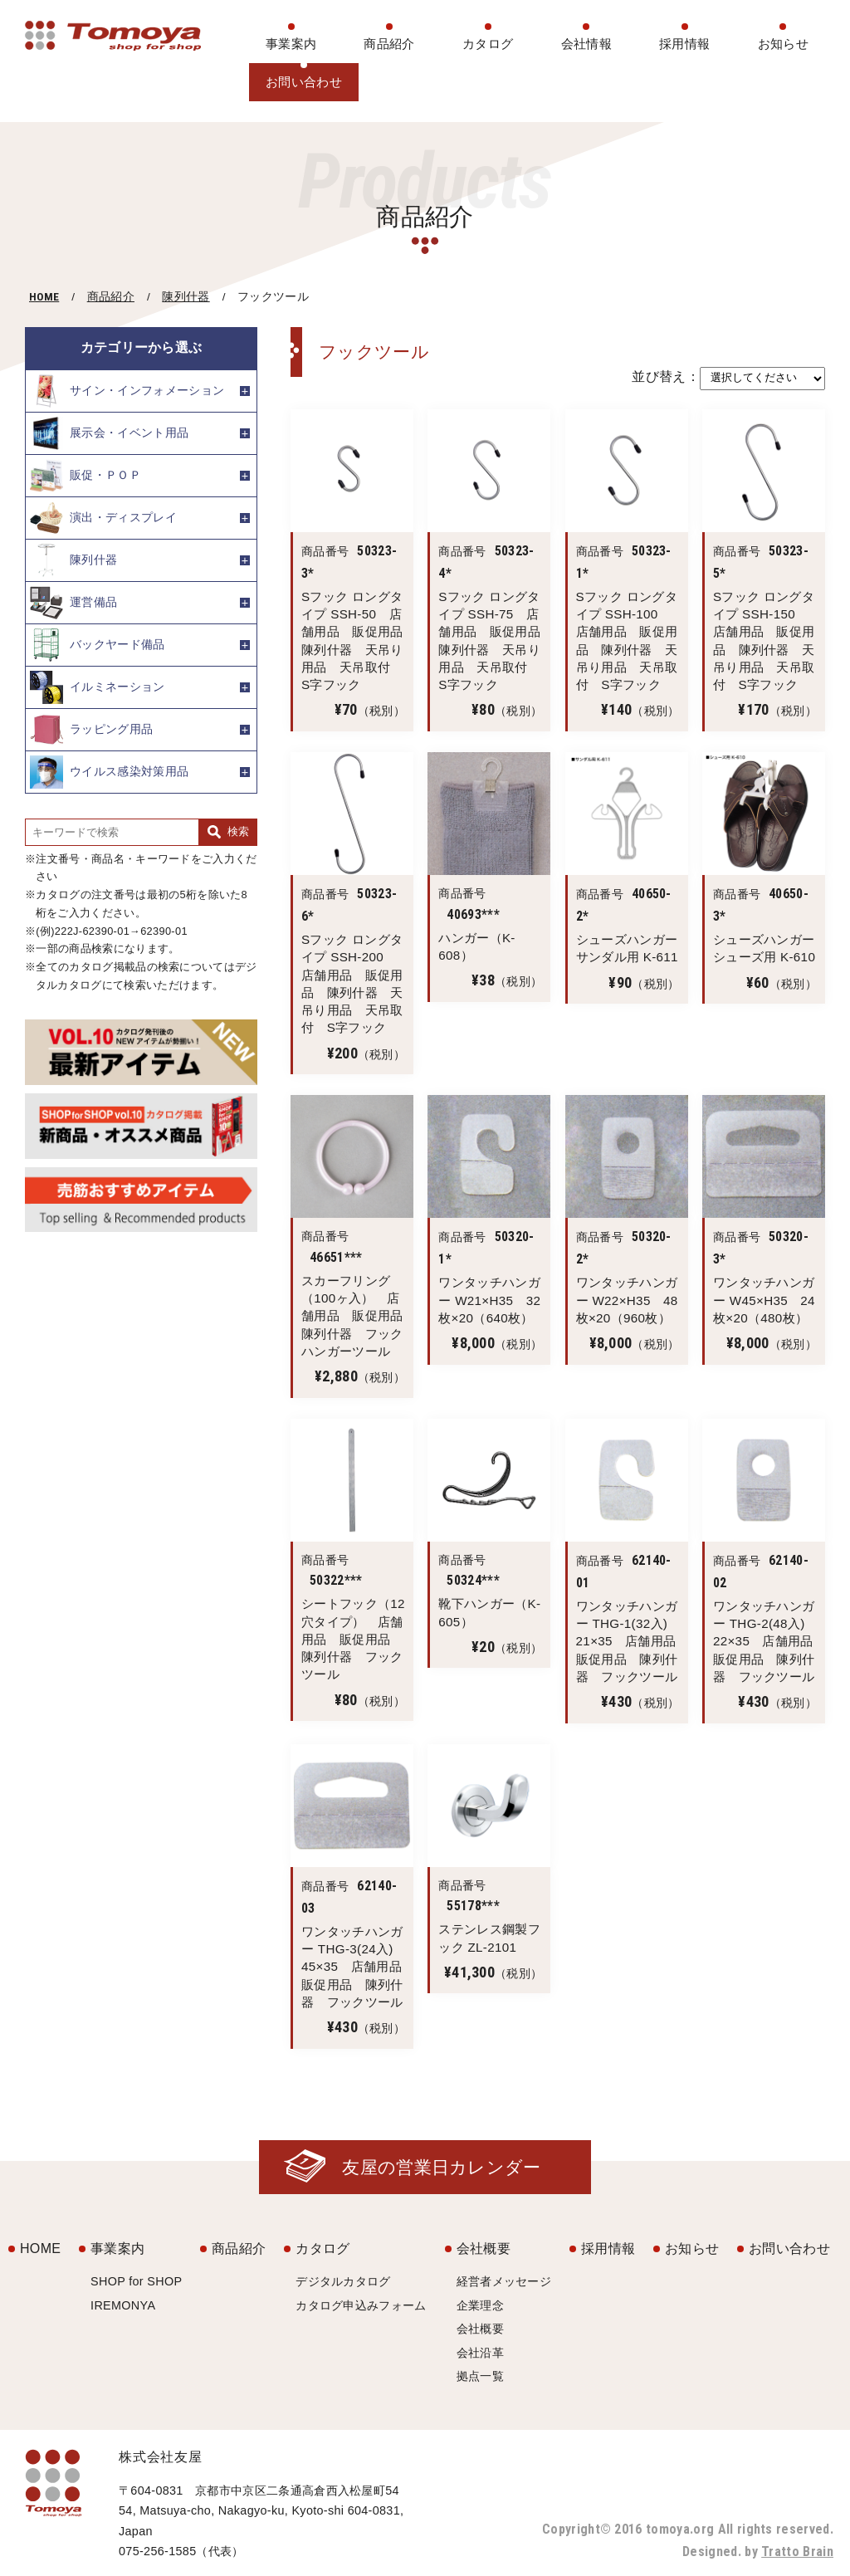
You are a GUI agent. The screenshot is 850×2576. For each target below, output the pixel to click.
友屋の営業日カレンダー (441, 2167)
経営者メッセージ (504, 2281)
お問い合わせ (304, 82)
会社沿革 (480, 2352)
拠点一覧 (480, 2376)
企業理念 (480, 2305)
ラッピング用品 (91, 729)
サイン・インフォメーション (127, 391)
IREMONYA (122, 2305)
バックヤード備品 (97, 645)
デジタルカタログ (343, 2281)
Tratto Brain (797, 2551)
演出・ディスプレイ (103, 518)
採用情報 (684, 44)
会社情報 (586, 44)
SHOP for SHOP (136, 2281)
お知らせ (783, 44)
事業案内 (291, 44)
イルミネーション (97, 687)
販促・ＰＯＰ (85, 475)
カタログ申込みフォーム (361, 2305)
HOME (44, 296)
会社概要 (483, 2248)
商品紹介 (389, 44)
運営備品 (73, 602)
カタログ (487, 44)
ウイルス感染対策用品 (109, 772)
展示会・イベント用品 (109, 433)
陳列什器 (185, 297)
